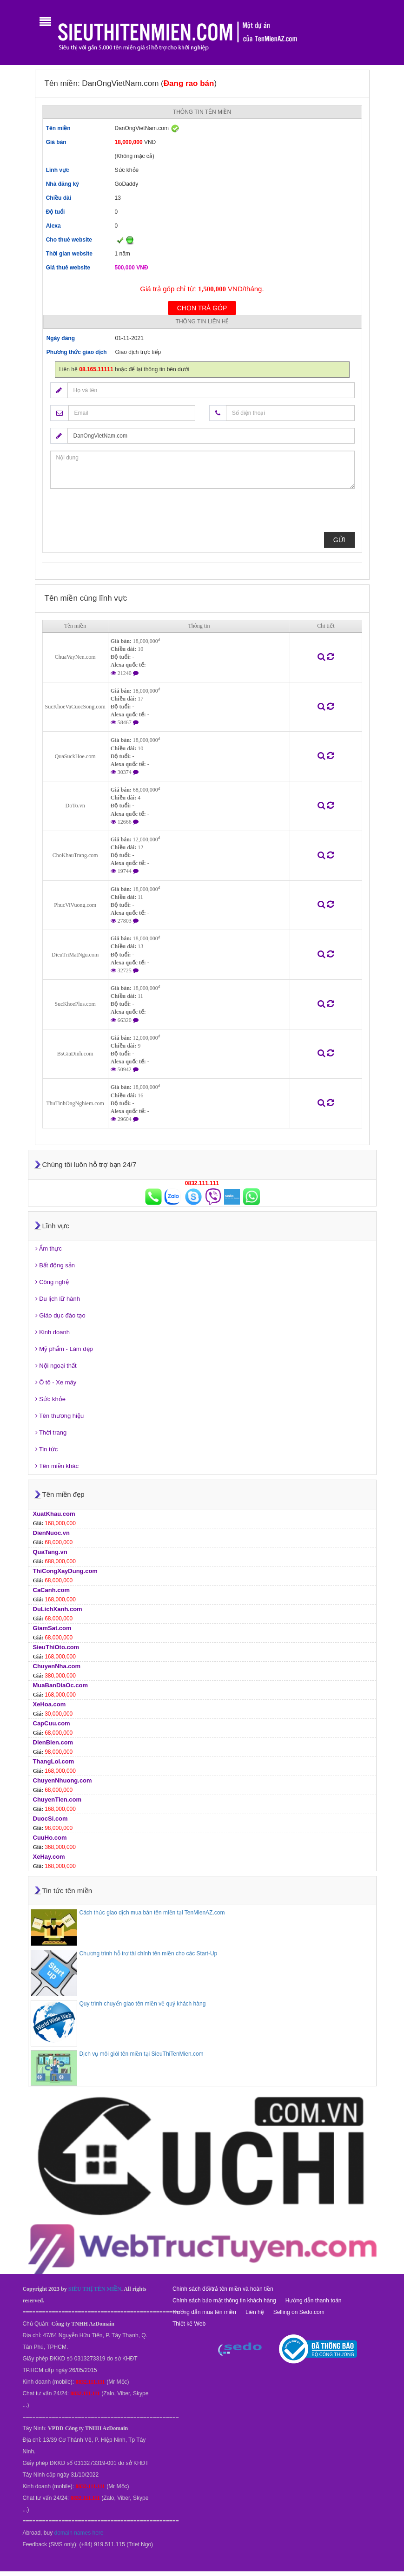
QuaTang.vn (50, 1551)
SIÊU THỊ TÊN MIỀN (94, 2289)
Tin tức (46, 1449)
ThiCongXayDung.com (65, 1570)
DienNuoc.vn (51, 1532)
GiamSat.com (52, 1628)
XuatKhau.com (54, 1513)
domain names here (78, 2533)
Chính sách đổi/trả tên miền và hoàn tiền (222, 2289)
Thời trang (51, 1432)
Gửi (339, 540)
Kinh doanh (52, 1332)
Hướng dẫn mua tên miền (204, 2312)
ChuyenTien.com (57, 1799)
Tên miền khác (57, 1465)
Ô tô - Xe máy (56, 1382)
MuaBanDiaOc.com (60, 1685)
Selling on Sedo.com (299, 2312)
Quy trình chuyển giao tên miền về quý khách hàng (142, 2003)
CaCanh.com (51, 1589)
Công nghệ (52, 1281)
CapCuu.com (51, 1723)
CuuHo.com (50, 1837)
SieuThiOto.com (56, 1647)
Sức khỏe (50, 1399)
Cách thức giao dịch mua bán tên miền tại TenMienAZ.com (152, 1912)
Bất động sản (55, 1265)
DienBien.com (53, 1742)
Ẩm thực (48, 1248)
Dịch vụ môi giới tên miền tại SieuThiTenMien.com (141, 2054)
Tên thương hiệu (59, 1415)
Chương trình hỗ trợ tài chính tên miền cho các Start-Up (148, 1953)
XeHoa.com (49, 1704)
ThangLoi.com (53, 1761)
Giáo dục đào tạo (60, 1315)
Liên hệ (254, 2312)
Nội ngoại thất (56, 1365)
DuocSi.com (50, 1818)
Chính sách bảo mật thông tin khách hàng (224, 2300)
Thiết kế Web (188, 2323)
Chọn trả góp (202, 308)
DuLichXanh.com (57, 1609)
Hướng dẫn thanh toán (313, 2300)
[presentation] (121, 514)
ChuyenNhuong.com (62, 1780)
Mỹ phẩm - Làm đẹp (64, 1348)
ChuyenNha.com (57, 1666)
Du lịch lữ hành (57, 1298)
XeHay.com (49, 1856)
